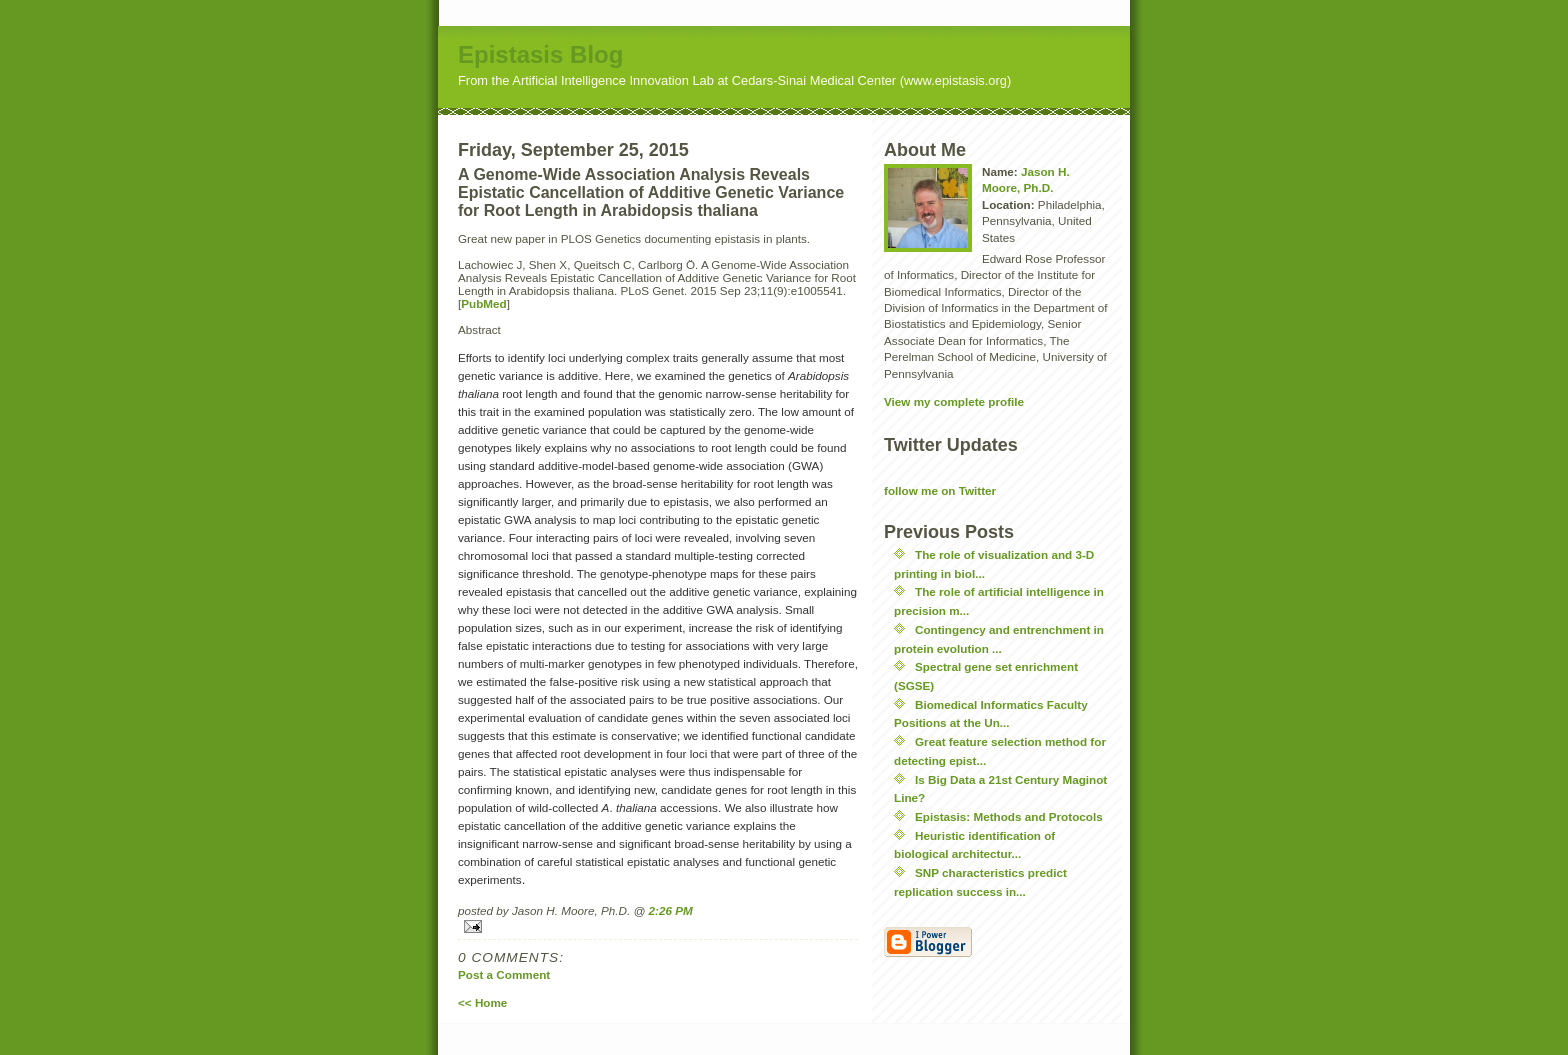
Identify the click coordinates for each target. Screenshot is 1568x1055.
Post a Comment (504, 974)
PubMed (483, 303)
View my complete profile (954, 401)
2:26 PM (671, 910)
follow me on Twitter (940, 490)
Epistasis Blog (540, 54)
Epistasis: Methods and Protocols (1009, 816)
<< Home (482, 1002)
